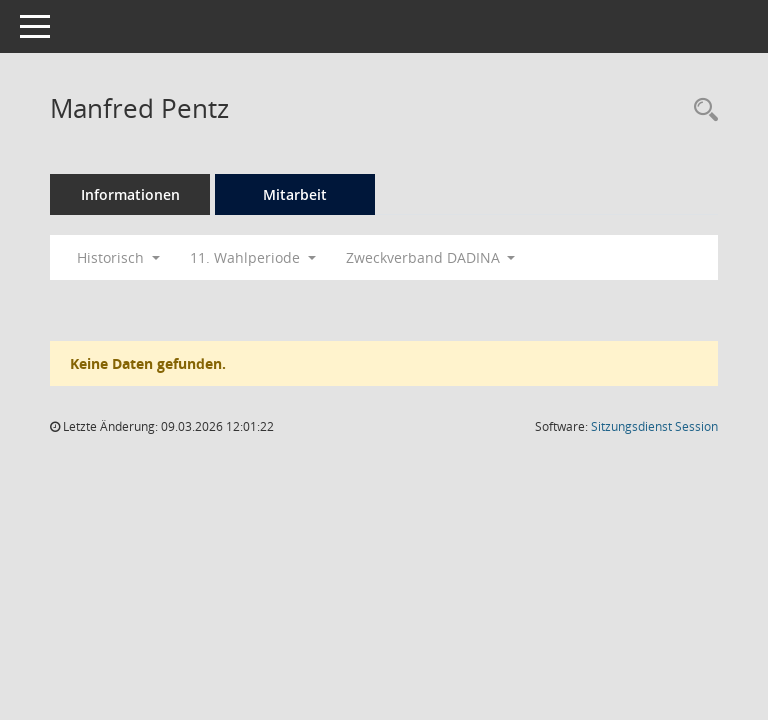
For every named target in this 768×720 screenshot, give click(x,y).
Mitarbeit (295, 194)
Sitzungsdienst (654, 426)
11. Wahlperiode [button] (253, 257)
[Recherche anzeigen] (701, 110)
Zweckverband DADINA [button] (431, 257)
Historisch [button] (118, 257)
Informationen (130, 194)
